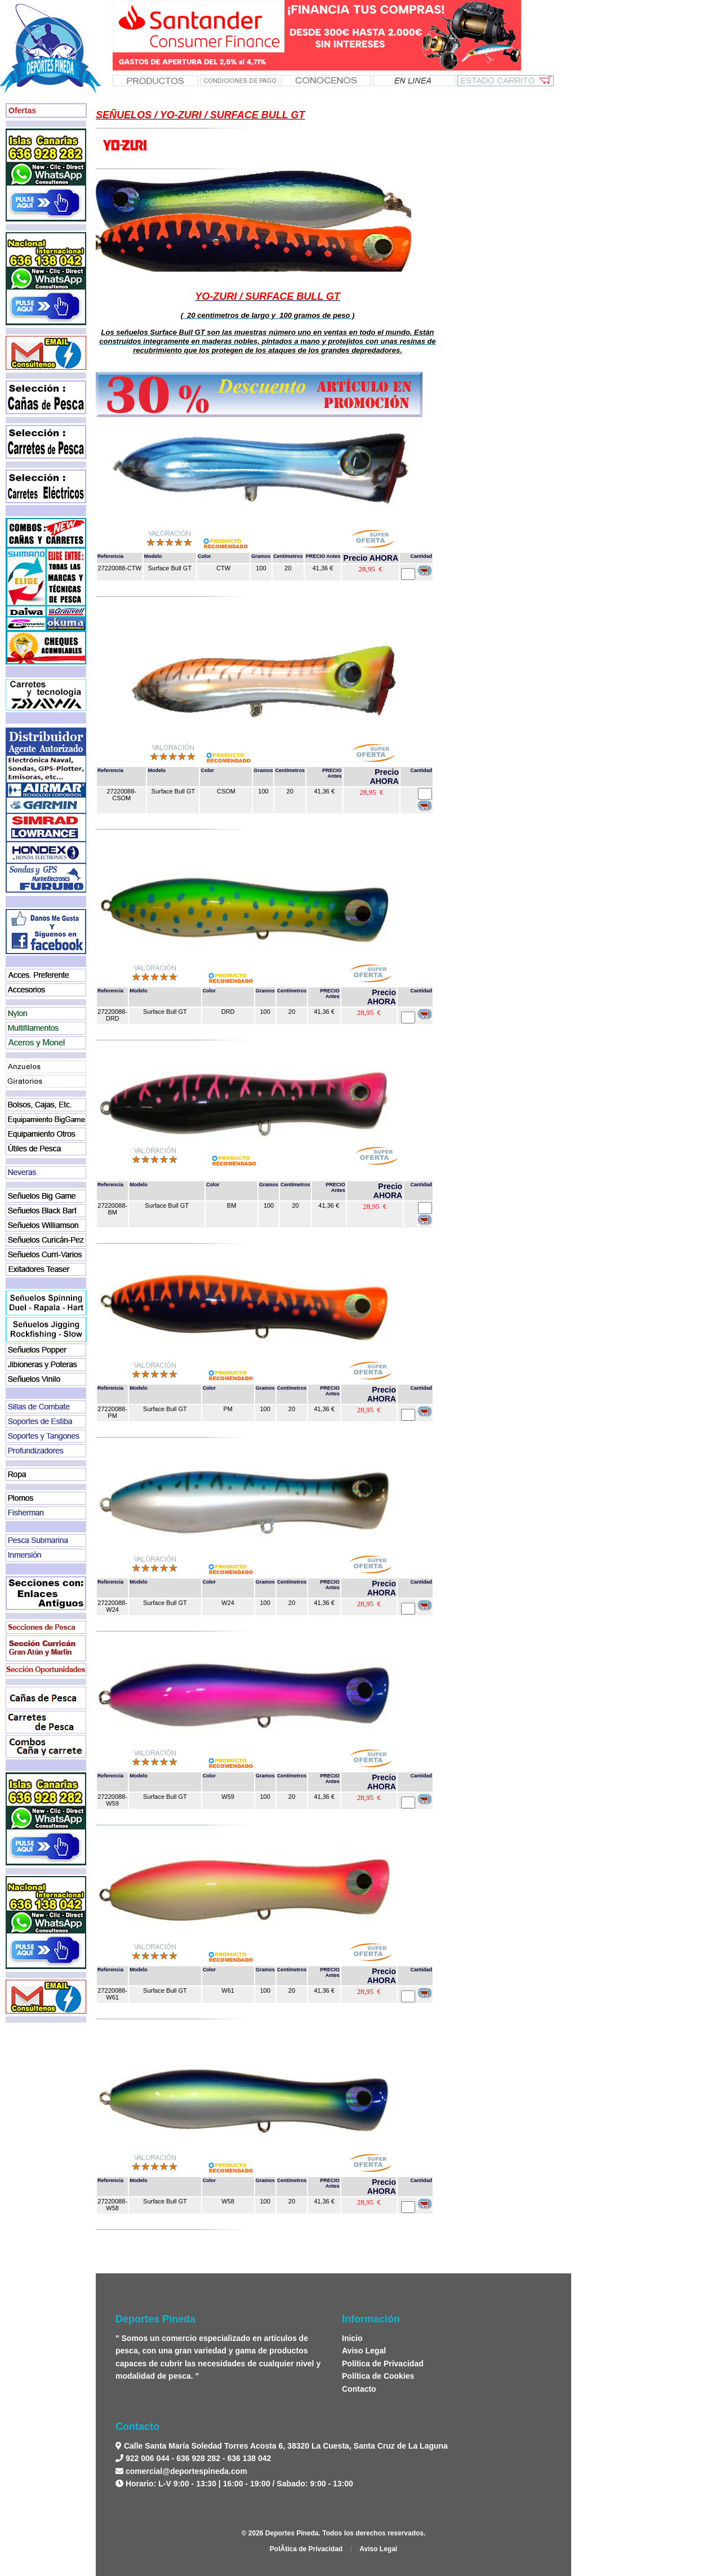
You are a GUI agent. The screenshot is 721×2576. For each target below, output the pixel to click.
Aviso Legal (364, 2350)
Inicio (352, 2338)
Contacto (359, 2388)
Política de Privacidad (383, 2363)
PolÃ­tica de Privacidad (306, 2549)
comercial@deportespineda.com (186, 2471)
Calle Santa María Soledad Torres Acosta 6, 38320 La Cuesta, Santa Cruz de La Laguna (285, 2445)
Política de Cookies (378, 2375)
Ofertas (22, 110)
